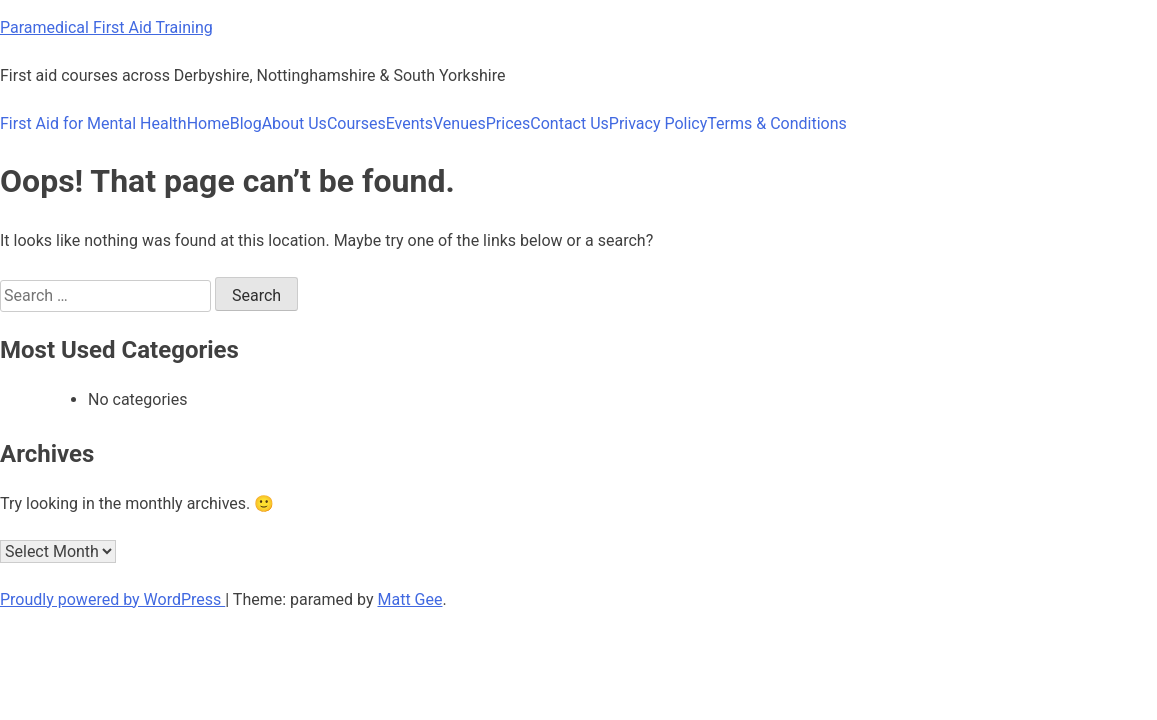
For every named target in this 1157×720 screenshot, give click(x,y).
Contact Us (569, 123)
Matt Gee (410, 599)
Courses (356, 123)
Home (208, 123)
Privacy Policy (658, 123)
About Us (294, 123)
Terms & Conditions (777, 123)
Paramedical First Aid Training (106, 27)
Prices (508, 123)
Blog (246, 123)
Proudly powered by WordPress (112, 599)
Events (409, 123)
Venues (459, 123)
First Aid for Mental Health (93, 123)
